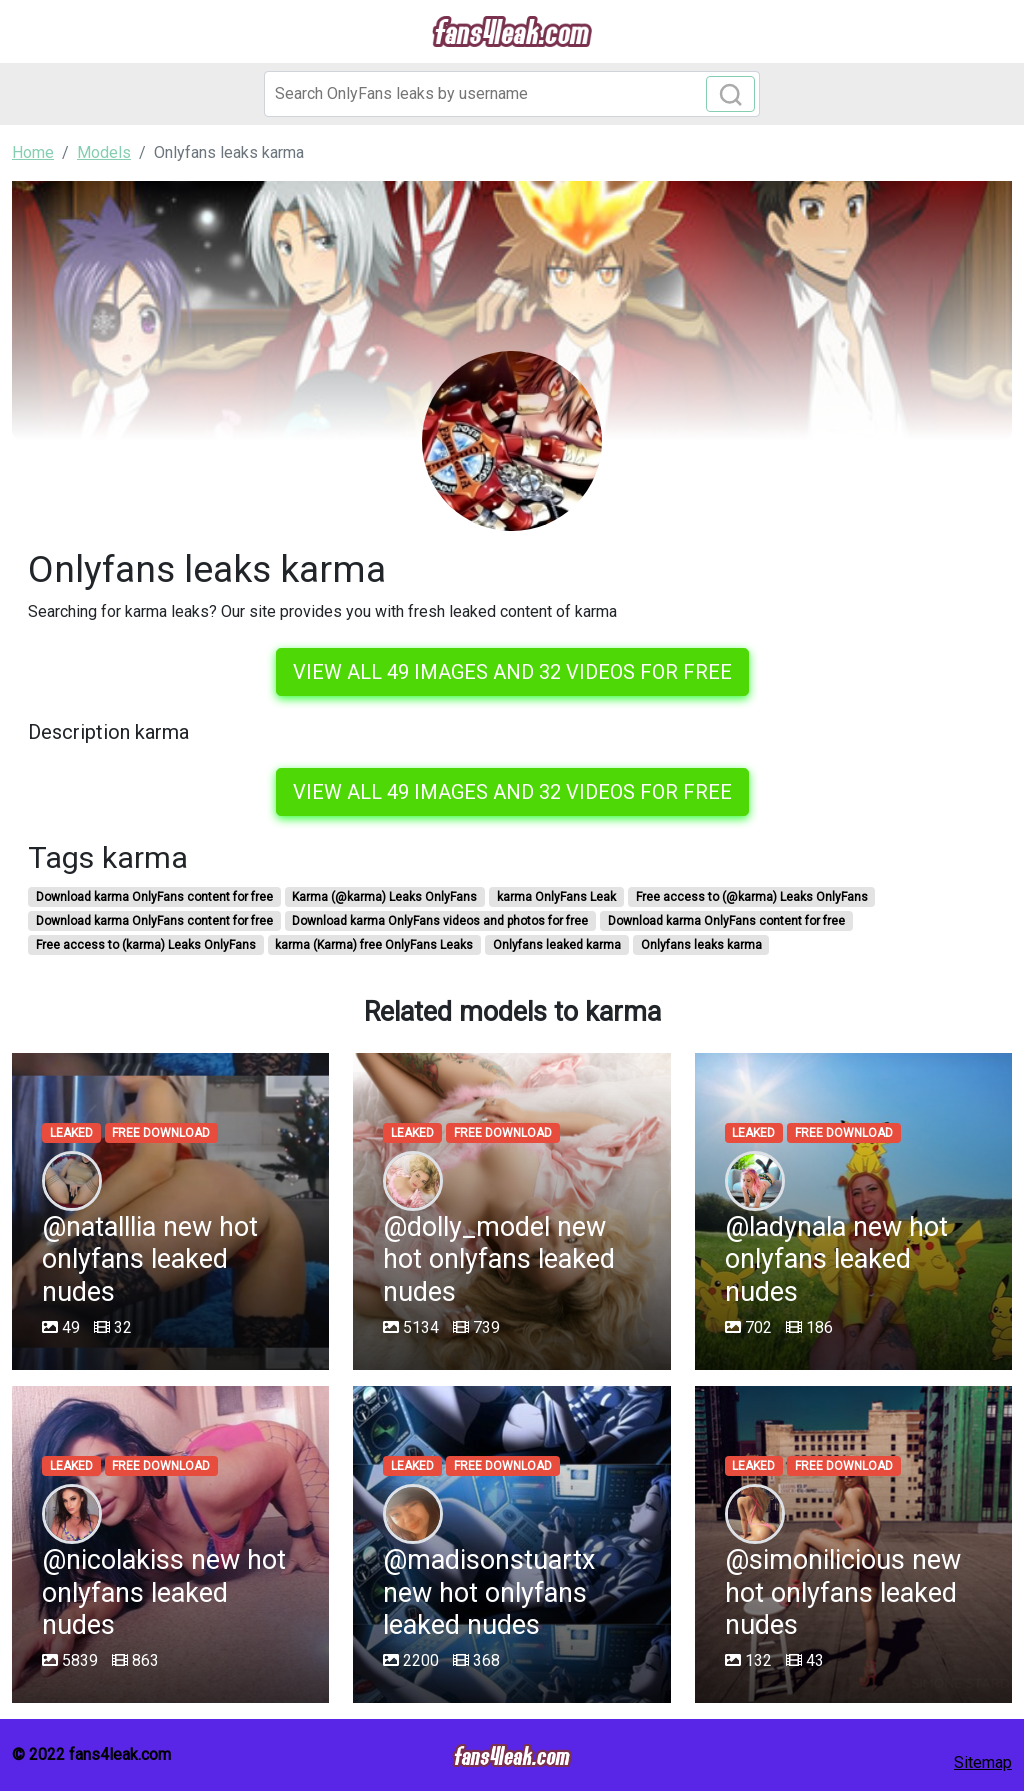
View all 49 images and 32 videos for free (512, 672)
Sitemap (983, 1762)
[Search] (512, 94)
